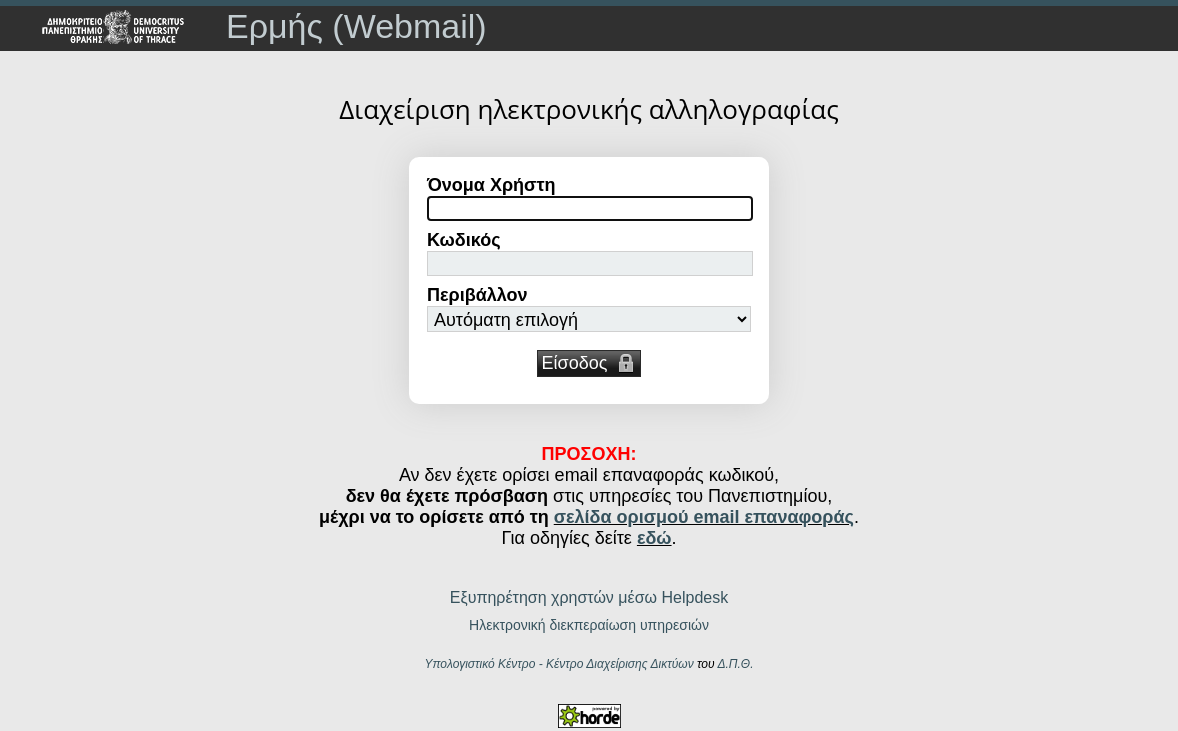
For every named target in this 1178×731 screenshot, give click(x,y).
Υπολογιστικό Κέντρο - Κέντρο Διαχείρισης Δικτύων (558, 664)
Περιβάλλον (477, 295)
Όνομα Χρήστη (491, 185)
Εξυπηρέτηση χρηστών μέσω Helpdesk (589, 597)
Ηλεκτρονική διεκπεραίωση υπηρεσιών (589, 625)
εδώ (654, 538)
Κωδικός (464, 240)
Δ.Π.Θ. (735, 664)
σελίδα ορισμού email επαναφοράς (704, 517)
